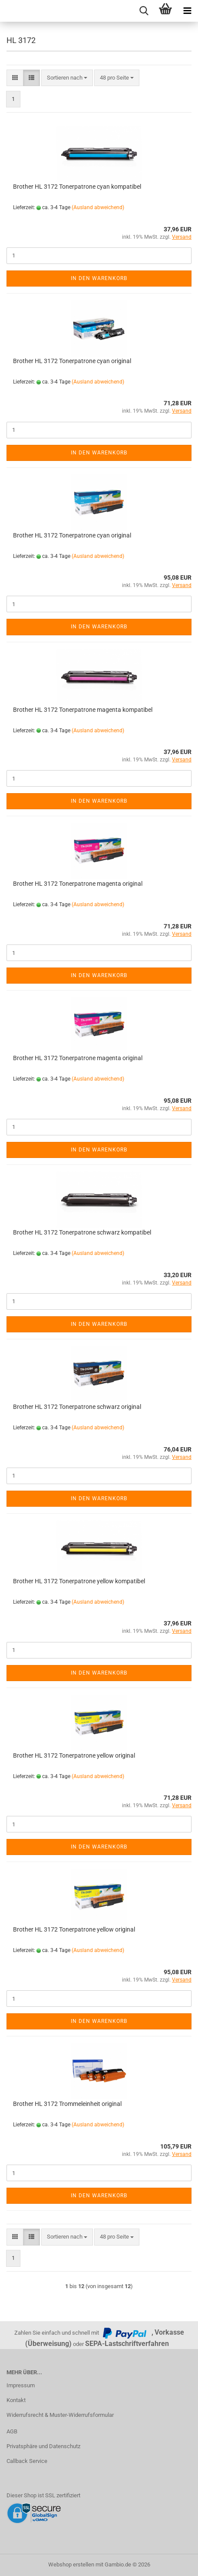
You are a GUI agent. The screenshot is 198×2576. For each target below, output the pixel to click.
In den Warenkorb (99, 278)
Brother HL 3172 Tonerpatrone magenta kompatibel (82, 709)
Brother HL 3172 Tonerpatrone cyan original (72, 360)
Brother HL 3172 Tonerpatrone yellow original (74, 1755)
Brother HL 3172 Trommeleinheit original (67, 2103)
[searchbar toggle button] (144, 11)
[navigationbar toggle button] (187, 11)
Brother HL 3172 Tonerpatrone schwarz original (77, 1406)
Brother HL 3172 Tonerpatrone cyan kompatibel (77, 186)
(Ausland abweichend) (98, 207)
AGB (12, 2431)
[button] (15, 78)
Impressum (21, 2385)
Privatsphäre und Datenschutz (43, 2446)
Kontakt (16, 2400)
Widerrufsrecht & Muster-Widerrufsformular (60, 2415)
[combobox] (67, 78)
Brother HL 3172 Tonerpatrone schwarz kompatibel (82, 1232)
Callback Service (27, 2461)
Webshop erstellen (71, 2564)
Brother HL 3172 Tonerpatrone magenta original (77, 883)
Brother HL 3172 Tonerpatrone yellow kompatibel (79, 1581)
